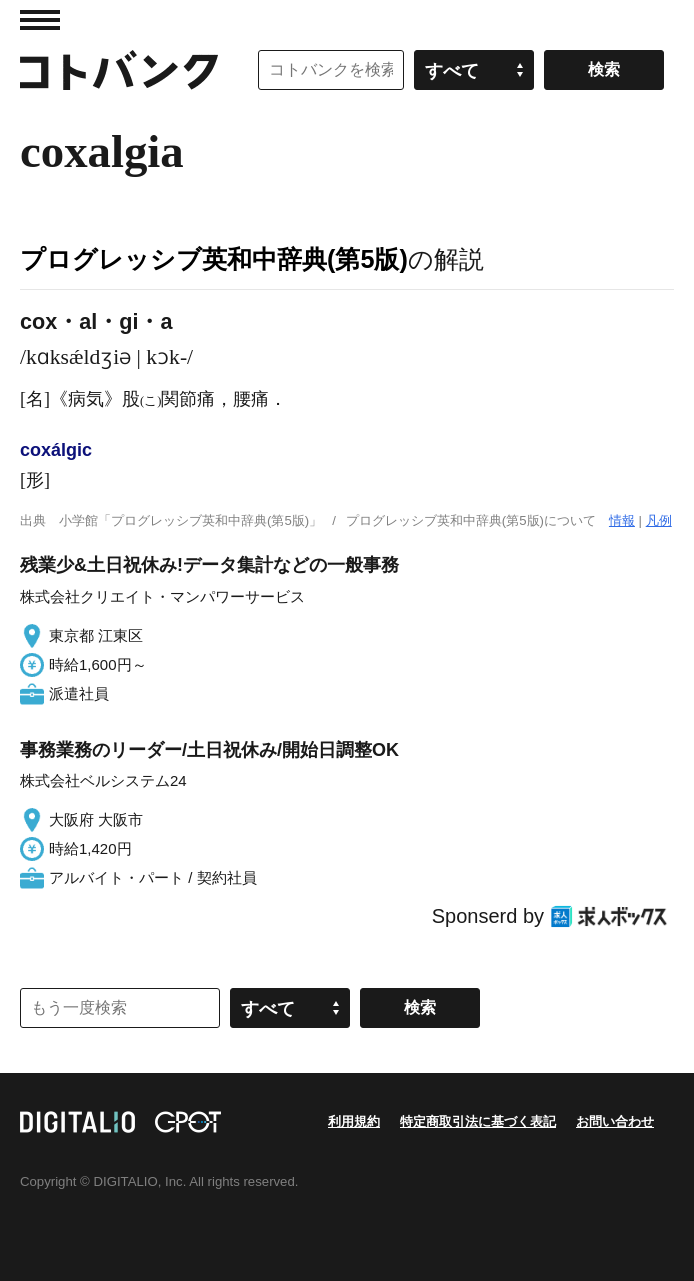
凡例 (659, 520)
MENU (40, 20)
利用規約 (354, 1121)
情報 (622, 520)
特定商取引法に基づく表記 (478, 1121)
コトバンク (119, 70)
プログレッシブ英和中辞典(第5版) (214, 259)
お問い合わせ (615, 1121)
